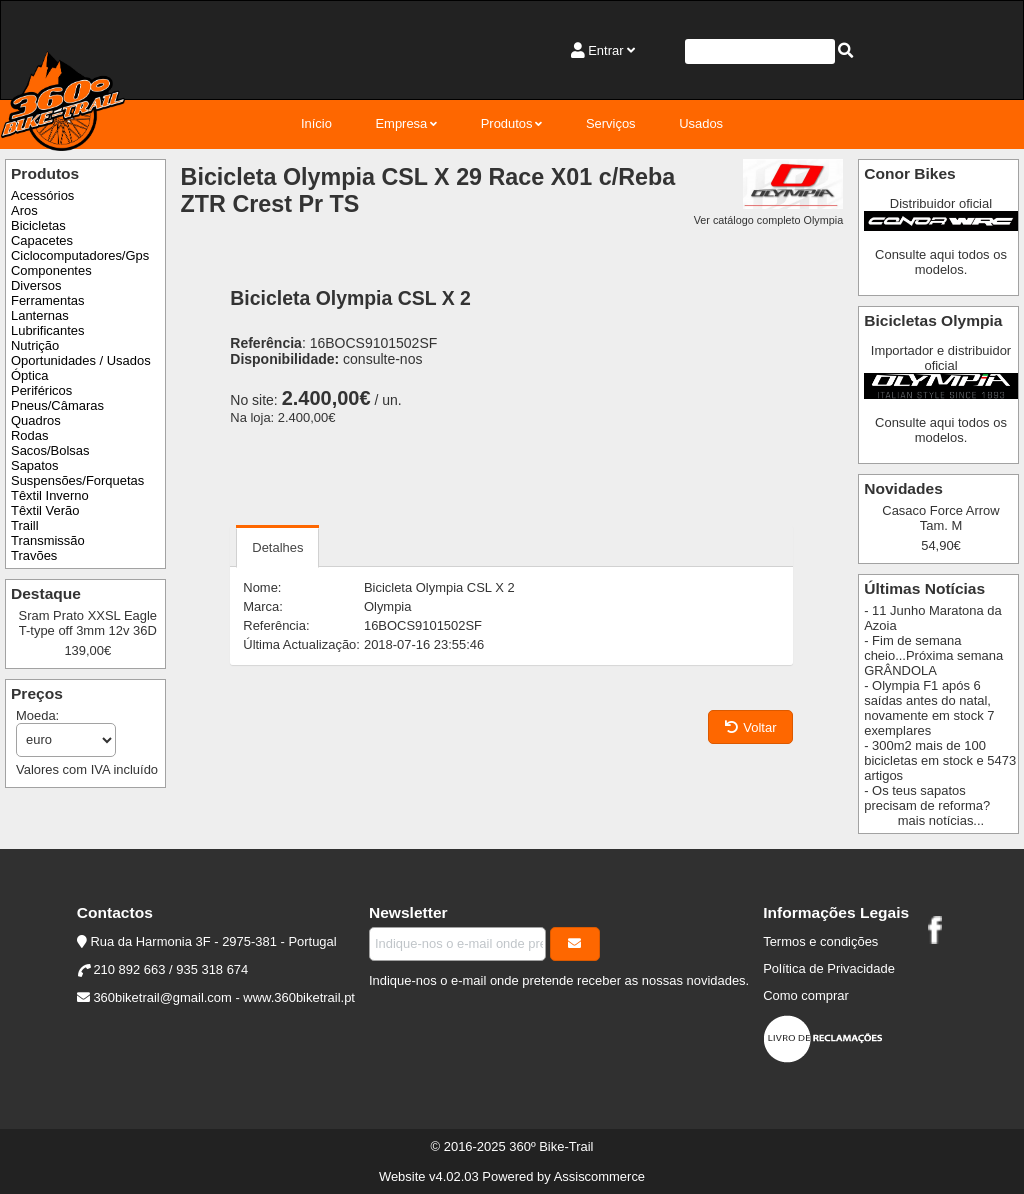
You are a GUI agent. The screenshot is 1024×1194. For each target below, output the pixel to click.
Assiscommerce (599, 1176)
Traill (25, 525)
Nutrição (35, 345)
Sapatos (35, 465)
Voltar (750, 727)
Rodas (29, 435)
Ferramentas (47, 300)
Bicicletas (38, 225)
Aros (24, 210)
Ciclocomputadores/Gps (80, 255)
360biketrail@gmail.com (162, 997)
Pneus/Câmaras (57, 405)
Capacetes (42, 240)
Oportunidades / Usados (81, 360)
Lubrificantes (47, 330)
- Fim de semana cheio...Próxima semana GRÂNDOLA (933, 655)
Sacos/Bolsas (50, 450)
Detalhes (277, 547)
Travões (34, 555)
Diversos (36, 285)
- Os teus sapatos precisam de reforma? (927, 798)
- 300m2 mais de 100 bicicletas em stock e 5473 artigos (940, 760)
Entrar (605, 50)
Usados (701, 123)
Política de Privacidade (829, 968)
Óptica (29, 375)
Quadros (36, 420)
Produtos (507, 123)
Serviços (611, 123)
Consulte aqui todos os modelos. (941, 262)
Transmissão (48, 540)
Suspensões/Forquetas (77, 480)
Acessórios (42, 195)
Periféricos (41, 390)
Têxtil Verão (45, 510)
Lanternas (40, 315)
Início (316, 123)
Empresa (401, 123)
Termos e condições (820, 941)
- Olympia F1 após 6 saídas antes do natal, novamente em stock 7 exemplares (929, 708)
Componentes (51, 270)
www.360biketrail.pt (299, 997)
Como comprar (806, 995)
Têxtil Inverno (50, 495)
